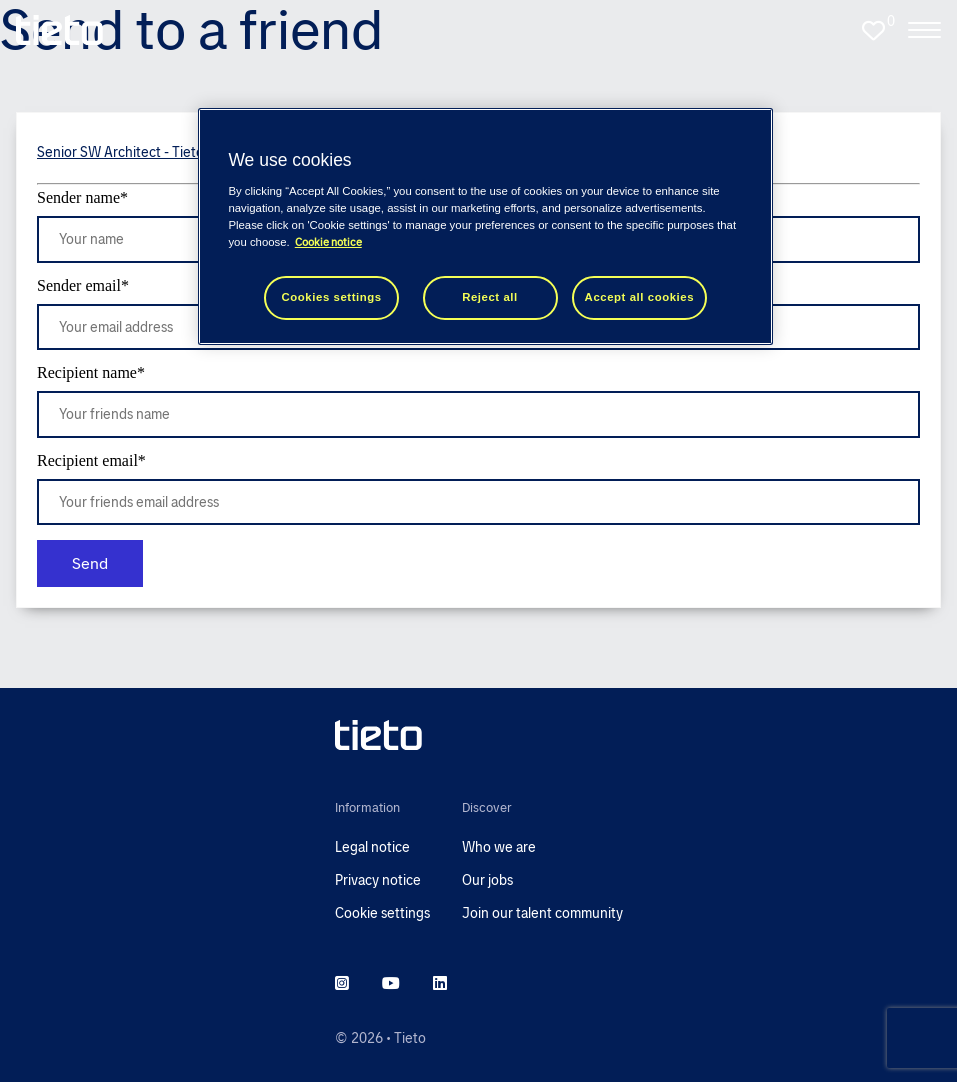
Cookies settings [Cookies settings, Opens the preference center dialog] (332, 297)
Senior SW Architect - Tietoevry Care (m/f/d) (174, 152)
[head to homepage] (479, 735)
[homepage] (59, 30)
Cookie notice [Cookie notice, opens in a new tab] (328, 242)
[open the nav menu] (924, 30)
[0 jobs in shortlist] (873, 30)
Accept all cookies (640, 297)
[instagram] (342, 984)
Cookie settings (382, 913)
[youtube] (391, 984)
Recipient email (91, 461)
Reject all (490, 297)
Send (90, 563)
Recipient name (91, 373)
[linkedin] (440, 984)
